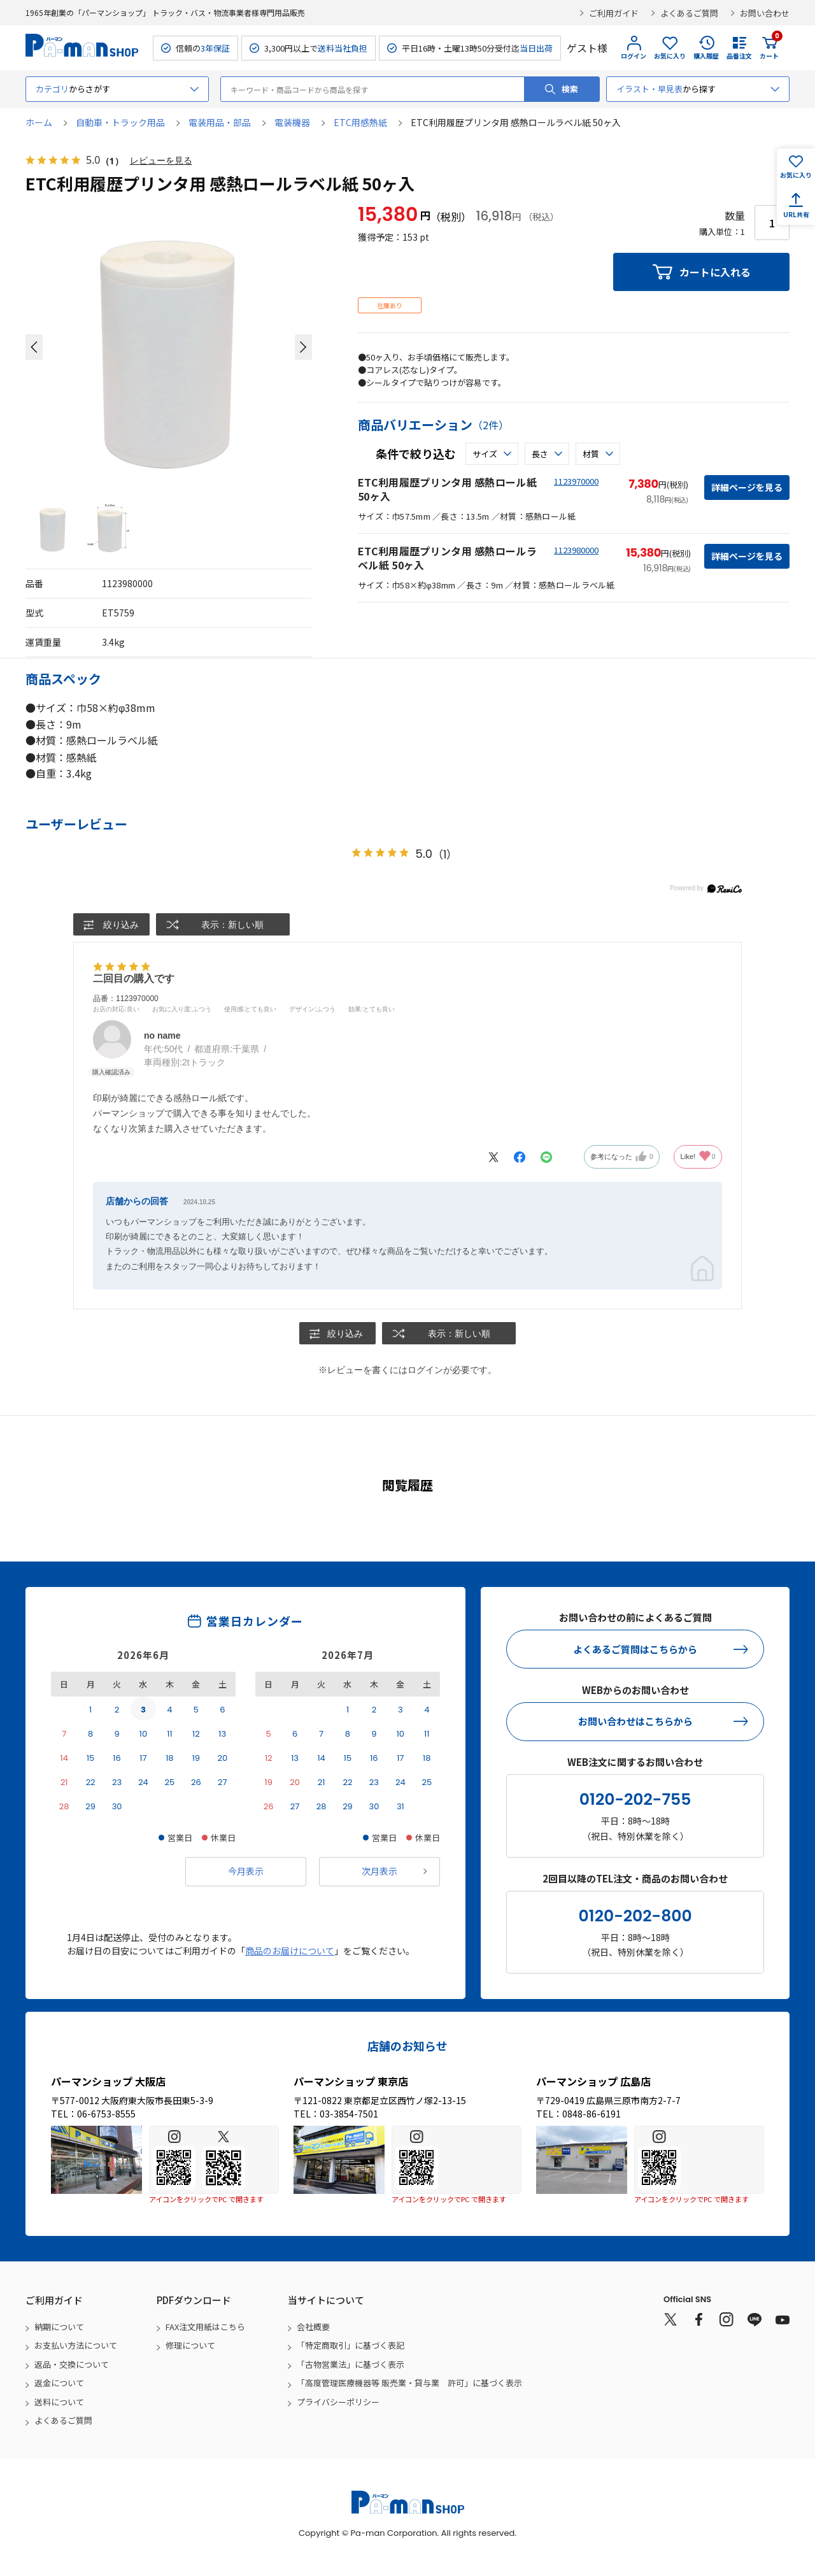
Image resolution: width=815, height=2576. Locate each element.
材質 (591, 454)
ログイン (633, 55)
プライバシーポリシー (338, 2402)
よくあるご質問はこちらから (635, 1649)
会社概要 (313, 2327)
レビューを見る (161, 161)
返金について (59, 2383)
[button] (34, 347)
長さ (540, 454)
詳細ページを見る (747, 487)
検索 (570, 89)
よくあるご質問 (689, 13)
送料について (59, 2402)
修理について (190, 2346)
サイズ (484, 454)
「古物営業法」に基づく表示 (350, 2364)
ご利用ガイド (614, 13)
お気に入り (670, 55)
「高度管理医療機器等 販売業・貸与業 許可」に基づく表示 (409, 2383)
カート (769, 47)
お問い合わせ (765, 13)
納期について (59, 2327)
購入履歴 (706, 55)
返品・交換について (71, 2364)
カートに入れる (715, 272)
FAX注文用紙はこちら (205, 2327)
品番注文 (739, 55)
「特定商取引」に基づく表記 (350, 2346)
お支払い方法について (75, 2346)
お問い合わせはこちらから (635, 1721)
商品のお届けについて (289, 1951)
